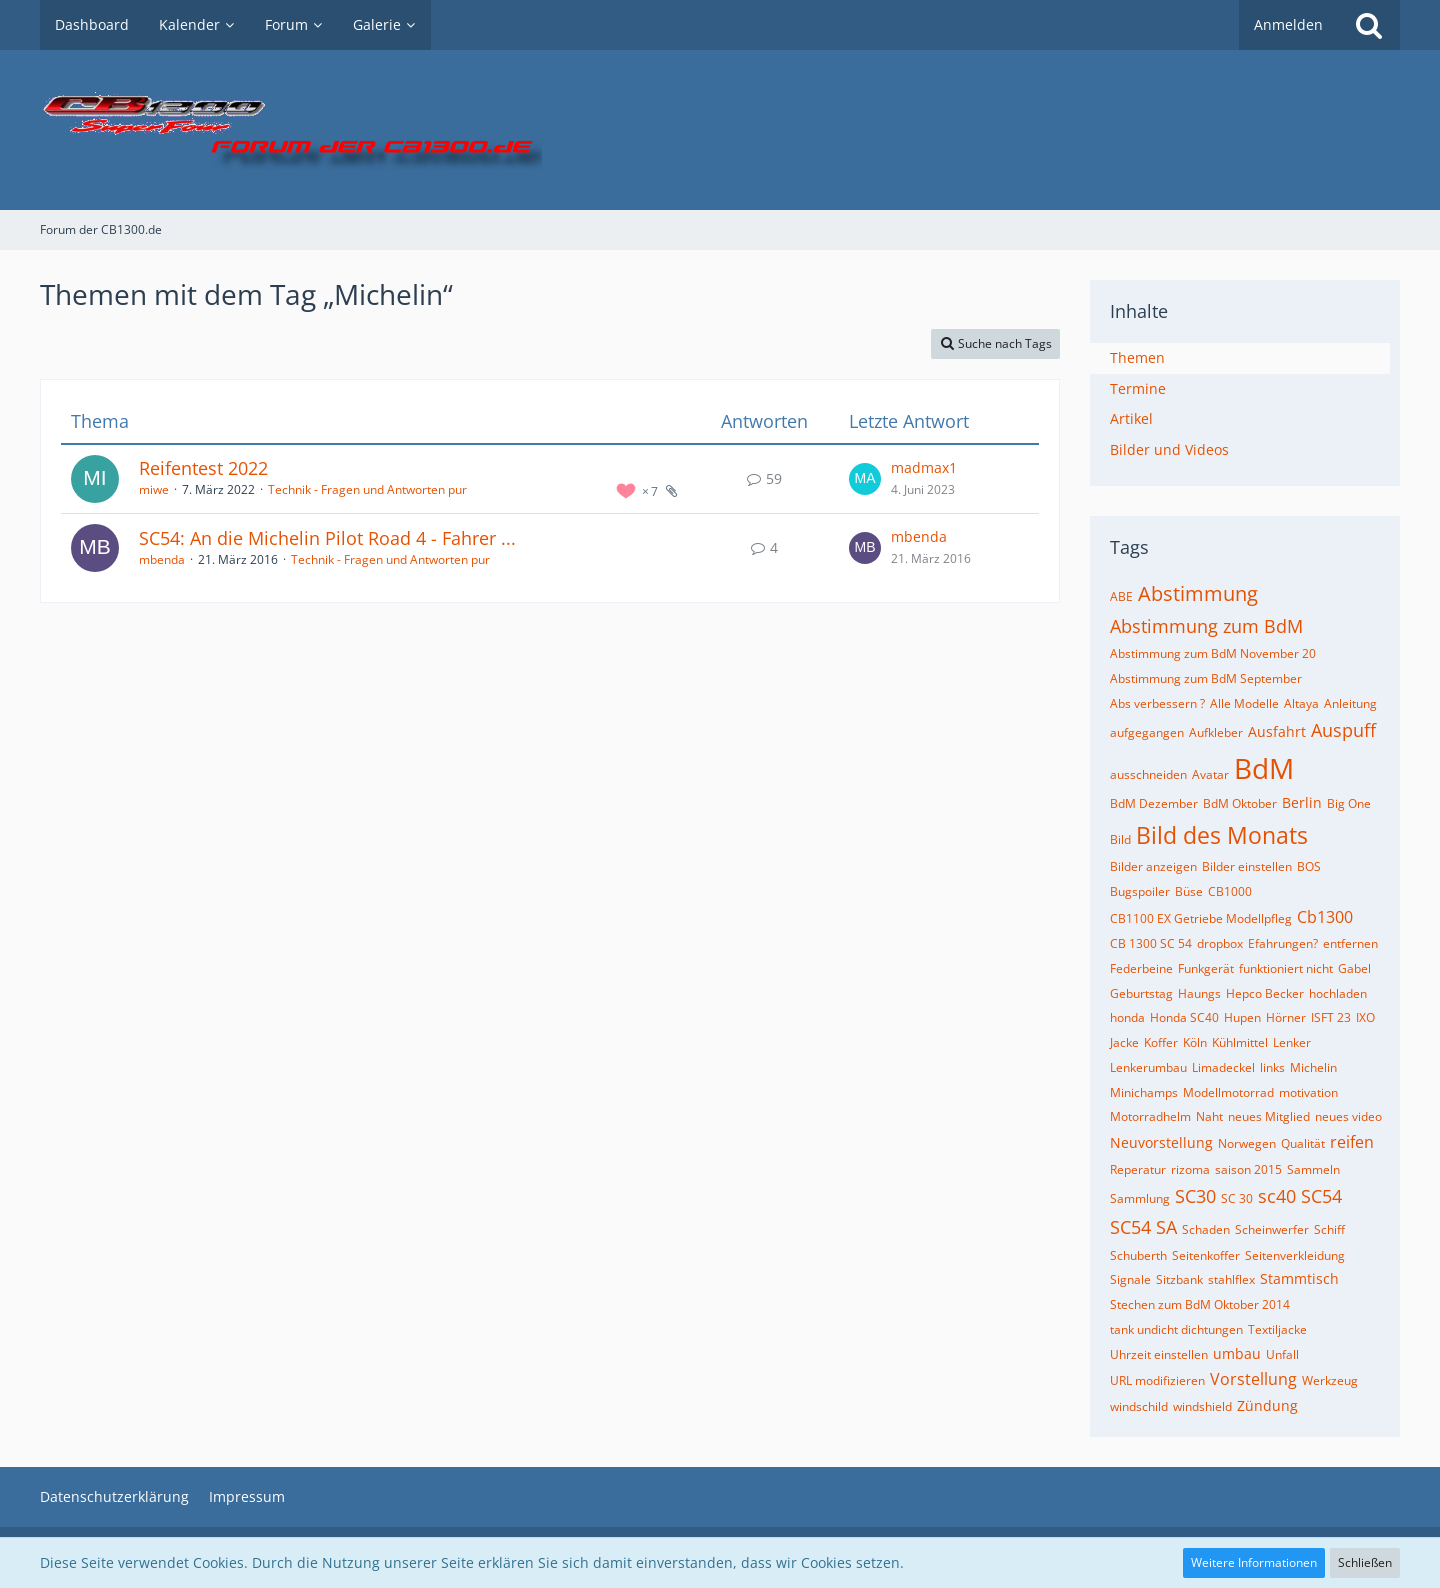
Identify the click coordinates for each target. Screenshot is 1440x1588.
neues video (1348, 1116)
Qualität (1303, 1143)
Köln (1195, 1042)
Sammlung (1140, 1198)
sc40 (1277, 1196)
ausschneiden (1148, 774)
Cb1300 (1325, 917)
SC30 (1195, 1196)
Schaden (1206, 1229)
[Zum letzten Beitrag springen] (865, 479)
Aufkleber (1216, 732)
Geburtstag (1141, 993)
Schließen (1365, 1562)
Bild (1120, 839)
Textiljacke (1277, 1329)
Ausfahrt (1277, 731)
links (1272, 1067)
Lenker (1292, 1042)
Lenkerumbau (1148, 1067)
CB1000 (1230, 891)
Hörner (1286, 1017)
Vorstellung (1253, 1379)
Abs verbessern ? (1157, 703)
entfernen (1350, 943)
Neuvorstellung (1161, 1142)
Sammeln (1313, 1169)
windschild (1139, 1406)
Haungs (1199, 993)
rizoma (1190, 1169)
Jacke (1124, 1042)
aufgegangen (1147, 732)
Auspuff (1343, 730)
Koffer (1161, 1042)
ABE (1121, 596)
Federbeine (1141, 968)
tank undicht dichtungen (1176, 1329)
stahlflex (1231, 1279)
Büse (1189, 891)
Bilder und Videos (1169, 449)
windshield (1202, 1406)
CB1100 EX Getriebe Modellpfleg (1201, 918)
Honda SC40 (1184, 1017)
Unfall (1282, 1354)
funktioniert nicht (1286, 968)
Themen (1137, 357)
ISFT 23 (1331, 1017)
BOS (1309, 866)
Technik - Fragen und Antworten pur (367, 489)
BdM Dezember (1154, 803)
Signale (1130, 1279)
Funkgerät (1206, 968)
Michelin (1313, 1067)
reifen (1352, 1142)
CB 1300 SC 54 (1151, 943)
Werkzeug (1330, 1380)
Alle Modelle (1244, 703)
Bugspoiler (1140, 891)
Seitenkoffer (1206, 1255)
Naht (1209, 1116)
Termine (1138, 388)
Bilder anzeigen (1153, 866)
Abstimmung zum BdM (1206, 626)
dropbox (1220, 943)
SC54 (1321, 1196)
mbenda (162, 559)
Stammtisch (1299, 1278)
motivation (1308, 1092)
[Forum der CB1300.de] (720, 130)
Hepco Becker (1265, 993)
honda (1127, 1017)
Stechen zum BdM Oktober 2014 (1200, 1304)
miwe (154, 489)
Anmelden (1288, 24)
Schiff (1329, 1229)
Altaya (1301, 703)
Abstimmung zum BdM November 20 (1213, 653)
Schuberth (1138, 1255)
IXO (1365, 1017)
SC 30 (1237, 1198)
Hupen (1242, 1017)
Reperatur (1138, 1169)
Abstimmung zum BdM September (1206, 678)
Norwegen (1247, 1143)
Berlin (1302, 802)
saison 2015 (1248, 1169)
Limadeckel (1223, 1067)
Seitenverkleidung (1295, 1255)
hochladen (1338, 993)
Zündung (1267, 1405)
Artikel (1131, 418)
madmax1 (924, 467)
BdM (1264, 768)
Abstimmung (1198, 593)
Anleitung (1350, 703)
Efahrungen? (1283, 943)
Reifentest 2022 (203, 468)
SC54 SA (1143, 1227)
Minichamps (1144, 1092)
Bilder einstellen (1247, 866)
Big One (1349, 803)
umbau (1237, 1353)
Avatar (1210, 774)
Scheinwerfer (1272, 1229)
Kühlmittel (1240, 1042)
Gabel (1354, 968)
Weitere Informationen (1254, 1562)
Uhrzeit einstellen (1159, 1354)
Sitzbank (1179, 1279)
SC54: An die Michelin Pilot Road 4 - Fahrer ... (327, 538)
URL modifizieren (1157, 1380)
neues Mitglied (1269, 1116)
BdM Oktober (1240, 803)
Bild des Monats (1222, 835)
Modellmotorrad (1228, 1092)
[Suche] (1369, 25)
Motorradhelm (1150, 1116)
